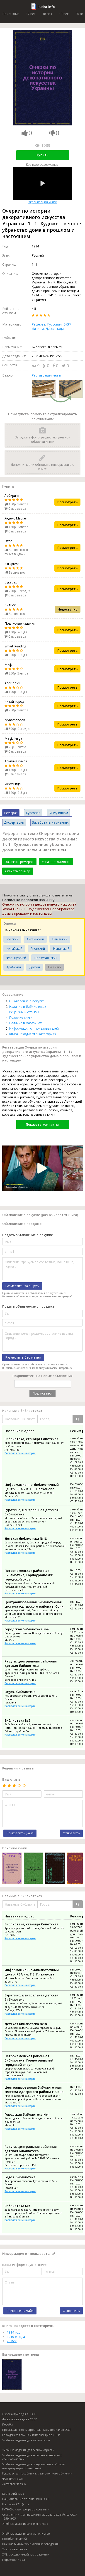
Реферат (38, 324)
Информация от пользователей (34, 1028)
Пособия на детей (14, 2539)
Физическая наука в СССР (19, 2419)
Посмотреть (67, 502)
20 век (12, 2341)
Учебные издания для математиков (26, 2440)
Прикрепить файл (20, 1833)
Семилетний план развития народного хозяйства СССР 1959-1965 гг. (39, 2516)
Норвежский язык (14, 2560)
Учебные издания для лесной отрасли (28, 2450)
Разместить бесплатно (23, 1357)
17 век (31, 14)
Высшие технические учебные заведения (30, 2544)
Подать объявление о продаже (28, 1306)
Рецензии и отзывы (24, 1012)
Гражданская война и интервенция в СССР (31, 2435)
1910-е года (16, 2336)
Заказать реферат (19, 862)
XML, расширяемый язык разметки (25, 2554)
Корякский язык (13, 2494)
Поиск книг (10, 14)
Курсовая (54, 324)
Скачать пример (17, 871)
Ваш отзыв (11, 1779)
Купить (42, 155)
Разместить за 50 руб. (22, 1286)
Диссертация (56, 328)
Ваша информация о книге (24, 2265)
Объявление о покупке (27, 1001)
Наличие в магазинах (25, 1023)
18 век (47, 14)
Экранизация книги (42, 185)
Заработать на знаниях (50, 822)
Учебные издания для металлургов (26, 2533)
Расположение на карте (20, 1453)
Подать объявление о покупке (27, 1235)
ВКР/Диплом (58, 813)
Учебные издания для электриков (25, 2524)
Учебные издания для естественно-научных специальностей (32, 2457)
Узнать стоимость (56, 862)
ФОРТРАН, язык (12, 2479)
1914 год (13, 2332)
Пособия (8, 2424)
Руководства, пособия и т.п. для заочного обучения (37, 2473)
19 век (64, 14)
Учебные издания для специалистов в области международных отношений (33, 2466)
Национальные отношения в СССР (25, 2499)
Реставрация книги (46, 375)
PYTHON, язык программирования (25, 2509)
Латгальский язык (14, 2484)
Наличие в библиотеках (27, 1006)
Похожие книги (20, 1017)
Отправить (71, 1833)
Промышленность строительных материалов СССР (36, 2430)
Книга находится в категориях (32, 1034)
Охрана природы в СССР (19, 2414)
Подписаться (42, 1393)
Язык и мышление (14, 2549)
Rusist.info (46, 7)
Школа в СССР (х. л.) (15, 2504)
